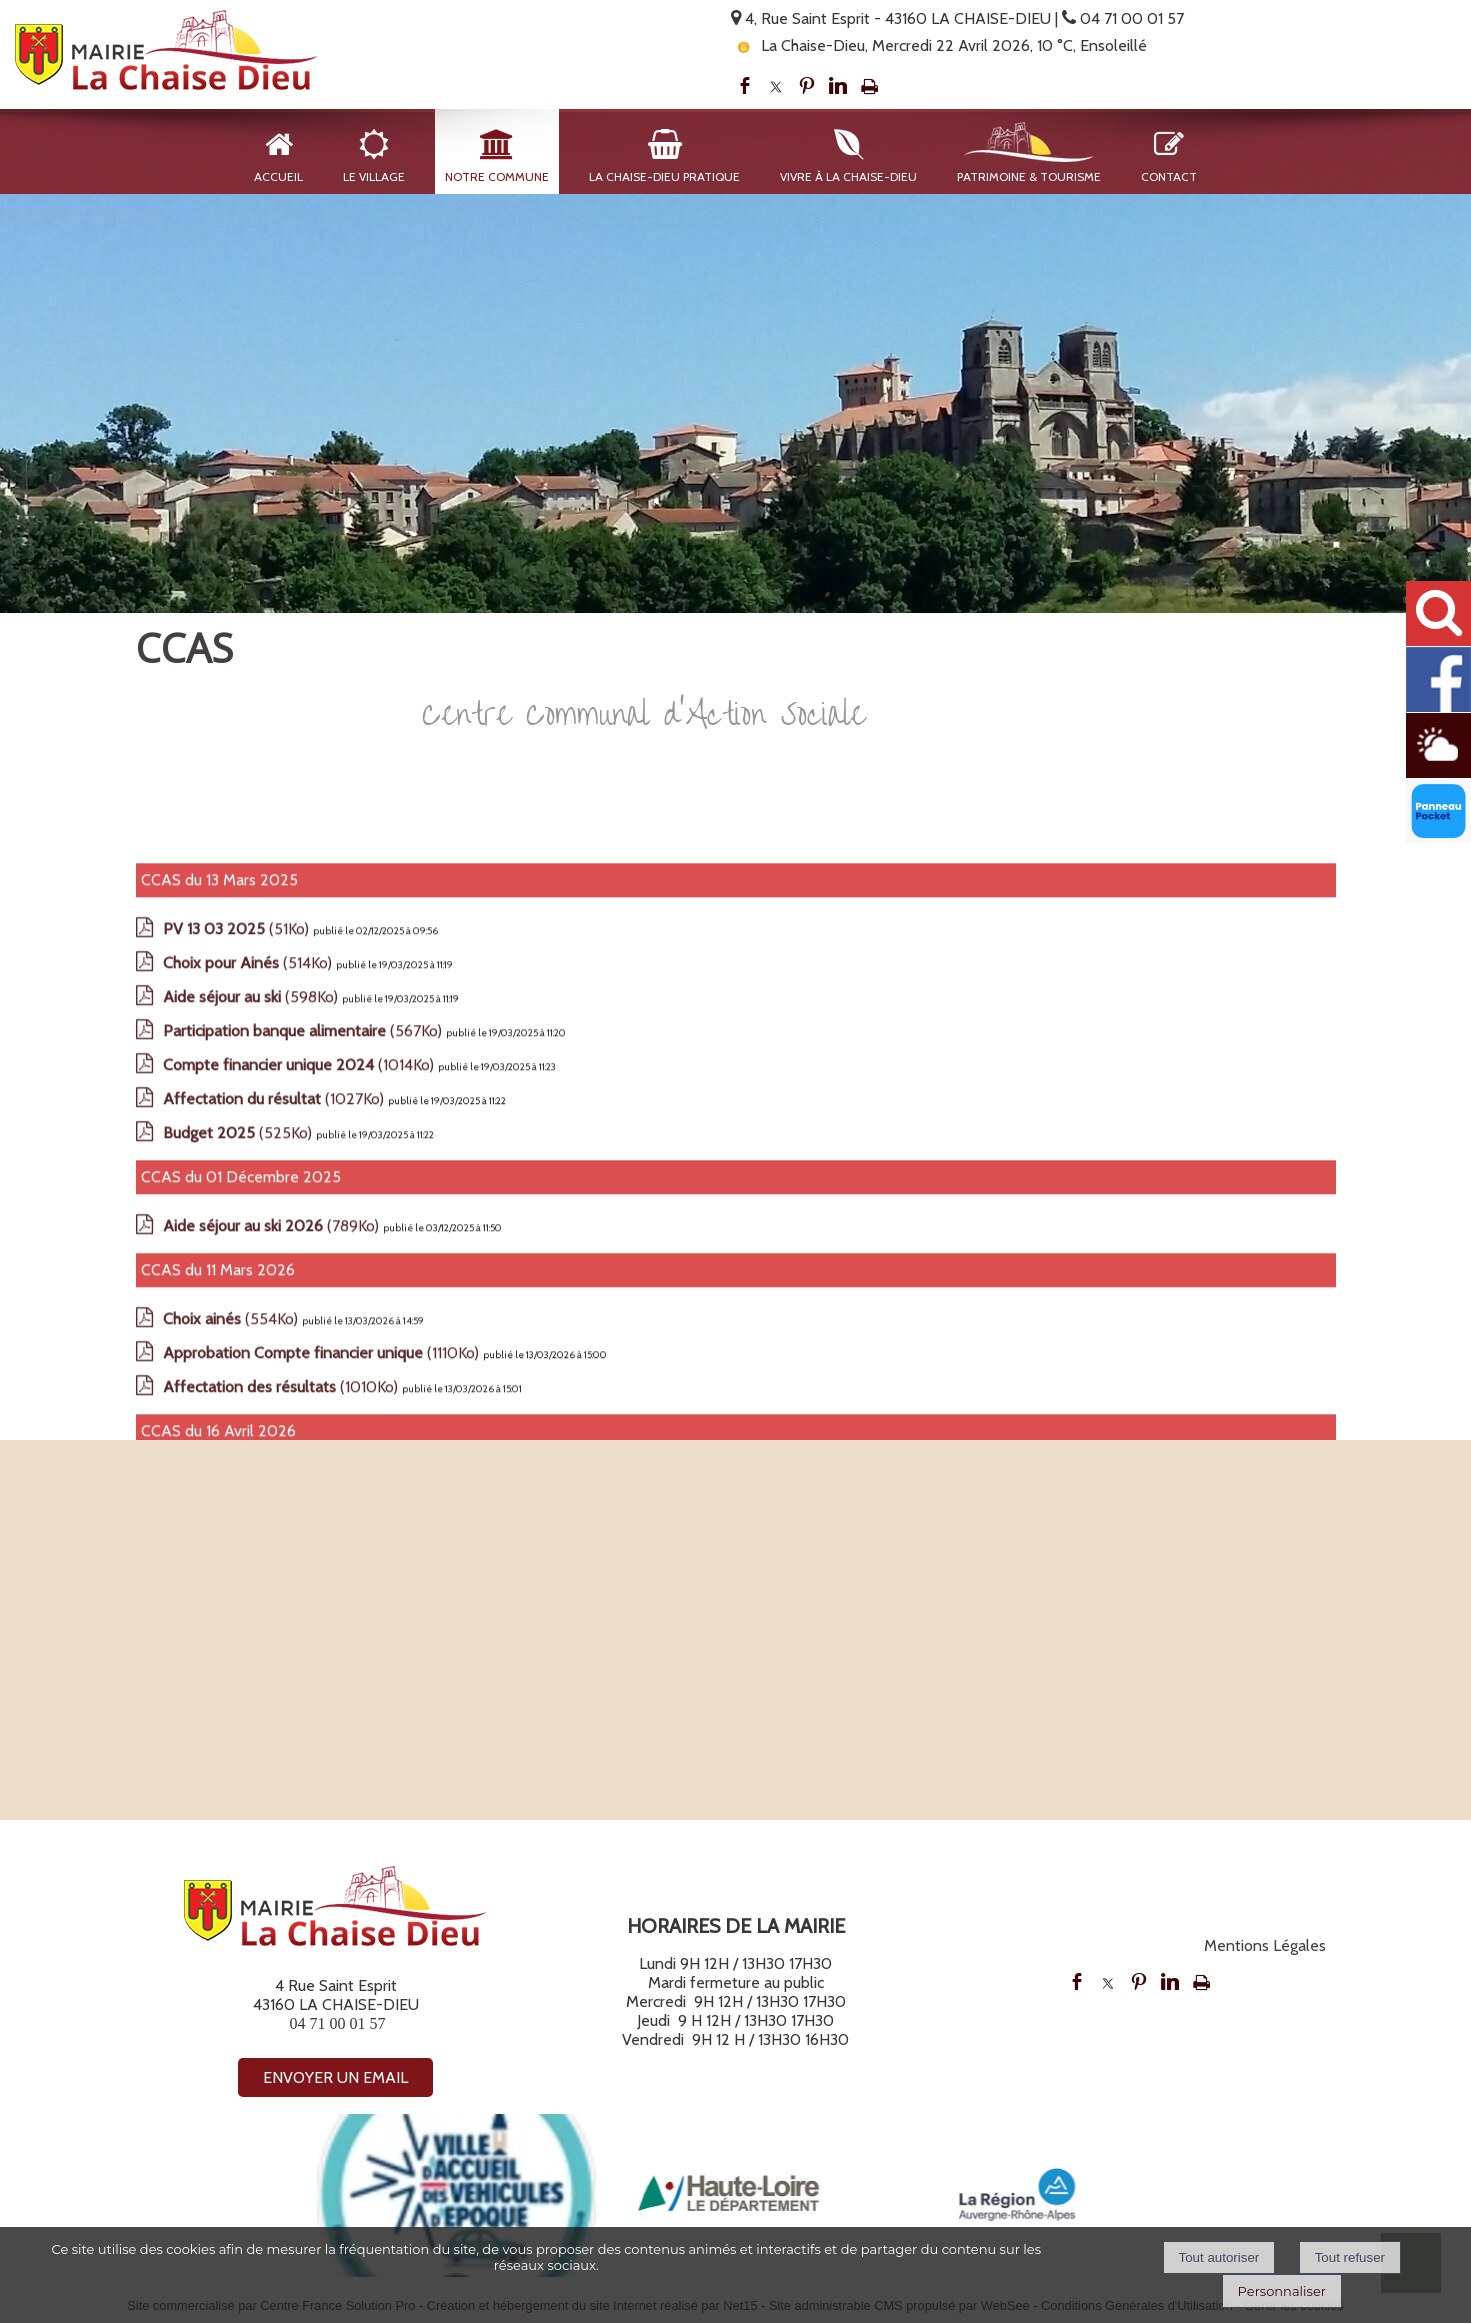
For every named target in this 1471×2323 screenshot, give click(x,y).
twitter (776, 86)
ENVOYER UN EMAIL (335, 2077)
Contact (1169, 176)
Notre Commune (497, 176)
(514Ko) (249, 1287)
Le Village (374, 176)
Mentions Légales (1265, 1945)
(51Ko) (238, 1253)
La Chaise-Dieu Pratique (664, 176)
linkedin (838, 86)
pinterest (807, 86)
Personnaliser (1282, 2291)
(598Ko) (252, 1321)
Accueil (278, 176)
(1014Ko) (300, 1389)
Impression (869, 86)
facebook (745, 86)
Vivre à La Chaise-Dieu (848, 176)
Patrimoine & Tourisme (1029, 176)
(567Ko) (304, 1355)
